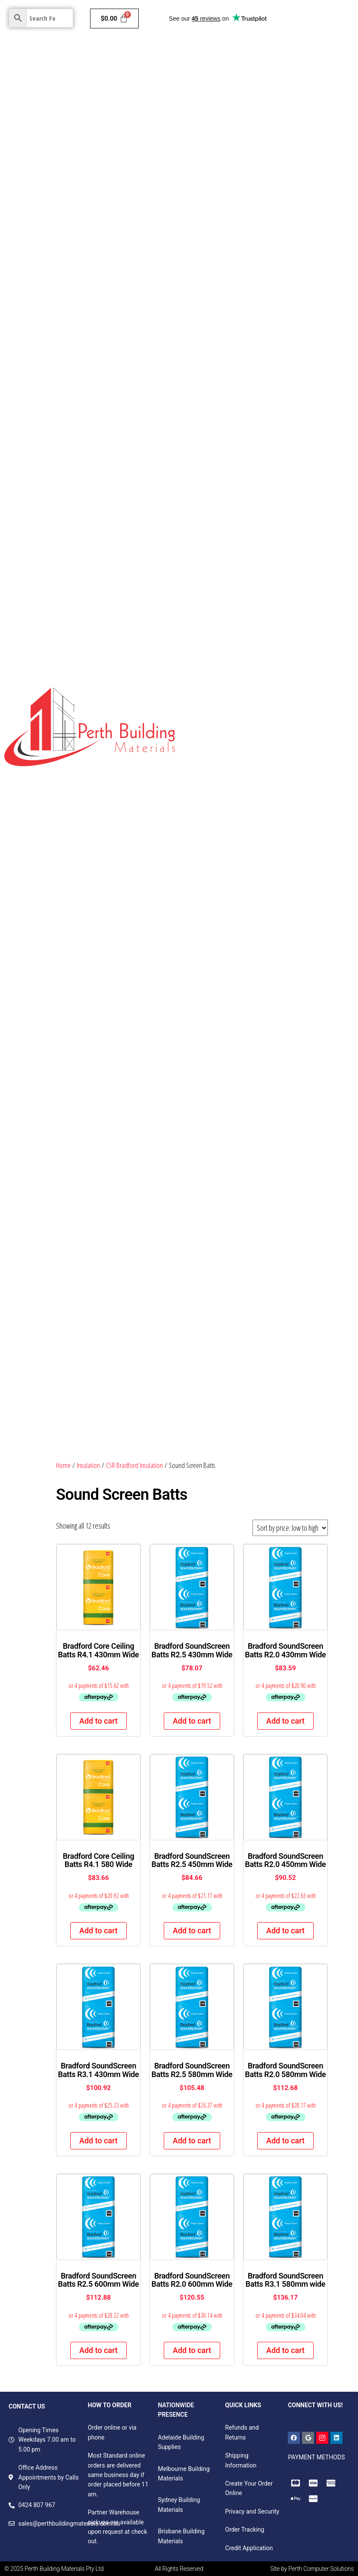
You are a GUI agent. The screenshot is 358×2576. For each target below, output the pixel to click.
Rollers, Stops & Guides (218, 1202)
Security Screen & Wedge (220, 1230)
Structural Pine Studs (282, 363)
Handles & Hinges (248, 1314)
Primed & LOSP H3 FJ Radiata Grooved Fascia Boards (257, 922)
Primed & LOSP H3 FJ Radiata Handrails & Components (260, 950)
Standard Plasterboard (217, 167)
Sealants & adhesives (316, 1370)
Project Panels (304, 642)
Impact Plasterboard (287, 251)
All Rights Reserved (179, 2568)
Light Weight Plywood (319, 475)
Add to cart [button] (98, 1720)
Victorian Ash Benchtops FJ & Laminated (241, 1090)
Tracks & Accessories (214, 1286)
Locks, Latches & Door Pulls (292, 1202)
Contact (304, 139)
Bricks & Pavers (284, 111)
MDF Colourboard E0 (213, 586)
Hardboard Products (217, 643)
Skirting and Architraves (219, 502)
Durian (252, 866)
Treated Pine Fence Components (231, 782)
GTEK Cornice (273, 279)
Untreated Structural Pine (277, 726)
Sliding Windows (208, 1258)
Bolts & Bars (202, 1314)
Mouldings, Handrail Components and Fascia (247, 1006)
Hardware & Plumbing (220, 111)
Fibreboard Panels (309, 335)
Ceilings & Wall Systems (223, 83)
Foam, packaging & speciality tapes (235, 1398)
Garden (270, 139)
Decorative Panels (215, 363)
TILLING (196, 866)
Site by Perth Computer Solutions (312, 2568)
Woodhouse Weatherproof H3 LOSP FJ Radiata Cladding (262, 1062)
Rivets (281, 1342)
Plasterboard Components (222, 307)
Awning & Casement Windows (299, 1230)
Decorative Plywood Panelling (227, 670)
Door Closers (203, 1146)
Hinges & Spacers (308, 1118)
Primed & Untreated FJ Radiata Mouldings (244, 838)
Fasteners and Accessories (222, 1370)
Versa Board (277, 558)
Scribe (273, 866)
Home (194, 55)
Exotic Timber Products (314, 419)
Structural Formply (258, 475)
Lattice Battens (212, 727)
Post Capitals (295, 698)
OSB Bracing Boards (311, 447)
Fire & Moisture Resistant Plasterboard (240, 223)
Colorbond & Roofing (219, 139)
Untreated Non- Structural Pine (229, 698)
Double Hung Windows (267, 1258)
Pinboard (198, 530)
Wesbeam (319, 838)
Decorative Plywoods (274, 586)
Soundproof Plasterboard (220, 251)
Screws (272, 1370)
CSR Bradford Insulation (134, 1465)
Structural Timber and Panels (230, 335)
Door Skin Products (216, 615)
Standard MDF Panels (294, 530)
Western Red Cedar (212, 1118)
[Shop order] (290, 1528)
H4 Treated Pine (285, 810)
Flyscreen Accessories (281, 1174)
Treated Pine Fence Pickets (223, 754)
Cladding (254, 55)
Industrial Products (212, 391)
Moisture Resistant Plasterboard (297, 167)
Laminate (267, 642)
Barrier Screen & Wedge (257, 1146)
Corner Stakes (313, 1146)
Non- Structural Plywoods (291, 502)
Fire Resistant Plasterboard (224, 195)
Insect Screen (261, 1118)
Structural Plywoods (252, 447)
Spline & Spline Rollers (216, 1174)
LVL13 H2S (224, 866)
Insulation (293, 55)
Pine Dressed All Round (312, 782)
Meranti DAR (203, 447)
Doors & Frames (292, 83)
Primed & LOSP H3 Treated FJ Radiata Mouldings (252, 978)
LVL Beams (262, 391)
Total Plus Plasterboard (218, 279)
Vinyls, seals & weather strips (227, 1342)
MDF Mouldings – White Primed (229, 894)
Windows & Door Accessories (286, 1286)
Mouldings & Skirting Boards (230, 419)
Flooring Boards (207, 475)
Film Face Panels (238, 530)
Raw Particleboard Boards (221, 558)
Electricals (333, 111)
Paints (219, 55)
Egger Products (272, 614)
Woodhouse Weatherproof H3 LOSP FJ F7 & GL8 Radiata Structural (261, 1039)
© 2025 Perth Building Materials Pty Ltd (53, 2568)
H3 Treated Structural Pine (222, 810)
